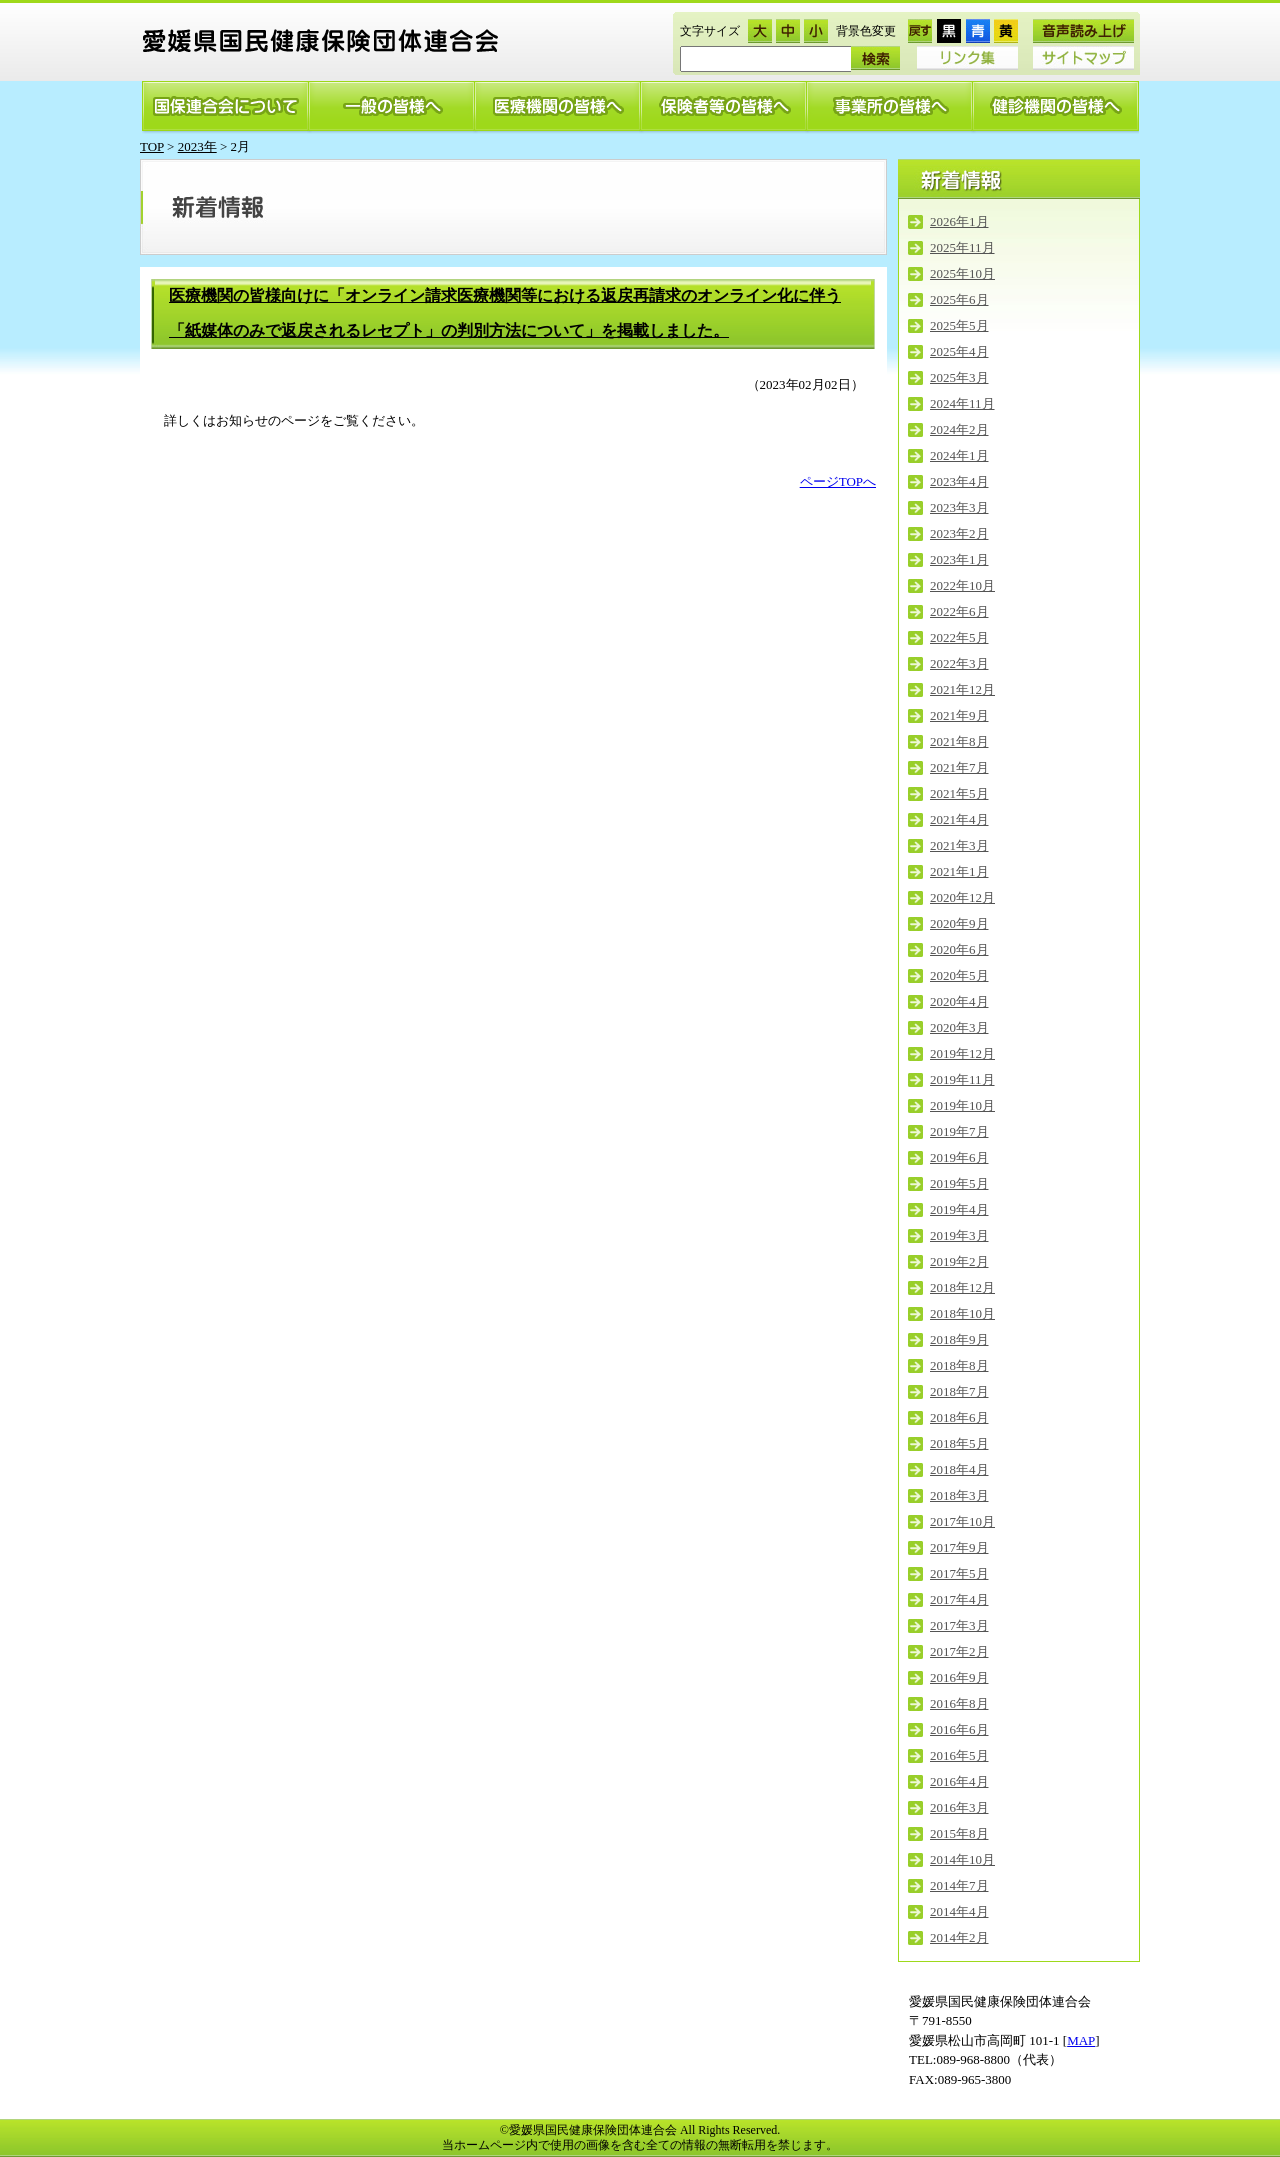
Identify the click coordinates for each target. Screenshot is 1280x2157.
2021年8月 (959, 741)
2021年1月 (959, 871)
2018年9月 (959, 1339)
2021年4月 (959, 819)
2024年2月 (959, 429)
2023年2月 (959, 533)
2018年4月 (959, 1469)
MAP (1081, 2040)
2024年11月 (962, 403)
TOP (152, 146)
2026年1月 (959, 221)
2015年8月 (959, 1833)
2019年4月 (959, 1209)
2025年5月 (959, 325)
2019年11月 (962, 1079)
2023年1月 (959, 559)
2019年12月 (962, 1053)
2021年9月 (959, 715)
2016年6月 (959, 1729)
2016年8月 (959, 1703)
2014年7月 (959, 1885)
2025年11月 (962, 247)
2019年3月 (959, 1235)
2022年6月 (959, 611)
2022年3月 (959, 663)
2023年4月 (959, 481)
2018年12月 (962, 1287)
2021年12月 (962, 689)
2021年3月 (959, 845)
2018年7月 (959, 1391)
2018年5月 (959, 1443)
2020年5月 (959, 975)
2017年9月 (959, 1547)
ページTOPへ (838, 481)
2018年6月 (959, 1417)
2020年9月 (959, 923)
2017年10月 (962, 1521)
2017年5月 (959, 1573)
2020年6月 (959, 949)
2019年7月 (959, 1131)
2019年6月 (959, 1157)
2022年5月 (959, 637)
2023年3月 (959, 507)
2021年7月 (959, 767)
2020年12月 (962, 897)
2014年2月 (959, 1937)
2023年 (197, 146)
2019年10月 (962, 1105)
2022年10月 (962, 585)
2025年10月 (962, 273)
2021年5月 (959, 793)
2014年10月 (962, 1859)
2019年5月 (959, 1183)
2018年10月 (962, 1313)
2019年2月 (959, 1261)
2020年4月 (959, 1001)
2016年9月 (959, 1677)
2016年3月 (959, 1807)
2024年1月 (959, 455)
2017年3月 (959, 1625)
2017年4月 (959, 1599)
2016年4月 (959, 1781)
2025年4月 (959, 351)
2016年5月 (959, 1755)
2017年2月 (959, 1651)
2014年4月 (959, 1911)
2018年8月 (959, 1365)
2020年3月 (959, 1027)
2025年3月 (959, 377)
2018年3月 (959, 1495)
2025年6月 (959, 299)
